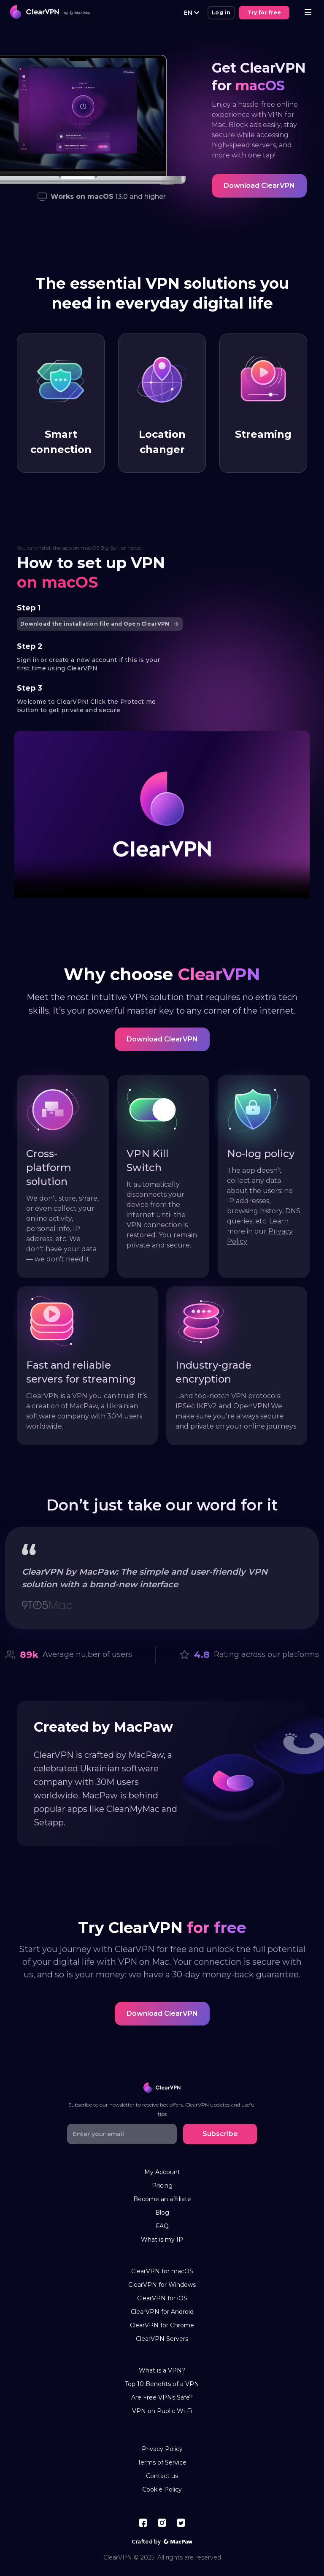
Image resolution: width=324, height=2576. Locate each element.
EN (191, 12)
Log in (221, 12)
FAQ (162, 2226)
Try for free (264, 12)
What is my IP (162, 2239)
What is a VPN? (162, 2370)
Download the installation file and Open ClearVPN (100, 624)
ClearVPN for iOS (162, 2298)
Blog (162, 2212)
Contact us (162, 2476)
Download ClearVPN (259, 186)
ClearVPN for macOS (162, 2271)
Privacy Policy (162, 2449)
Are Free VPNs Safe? (162, 2397)
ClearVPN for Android (162, 2312)
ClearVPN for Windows (162, 2285)
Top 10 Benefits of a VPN (162, 2384)
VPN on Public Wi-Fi (162, 2411)
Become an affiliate (162, 2199)
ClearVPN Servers (162, 2339)
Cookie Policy (162, 2489)
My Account (162, 2172)
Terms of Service (162, 2462)
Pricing (162, 2185)
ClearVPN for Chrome (162, 2325)
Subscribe (220, 2134)
